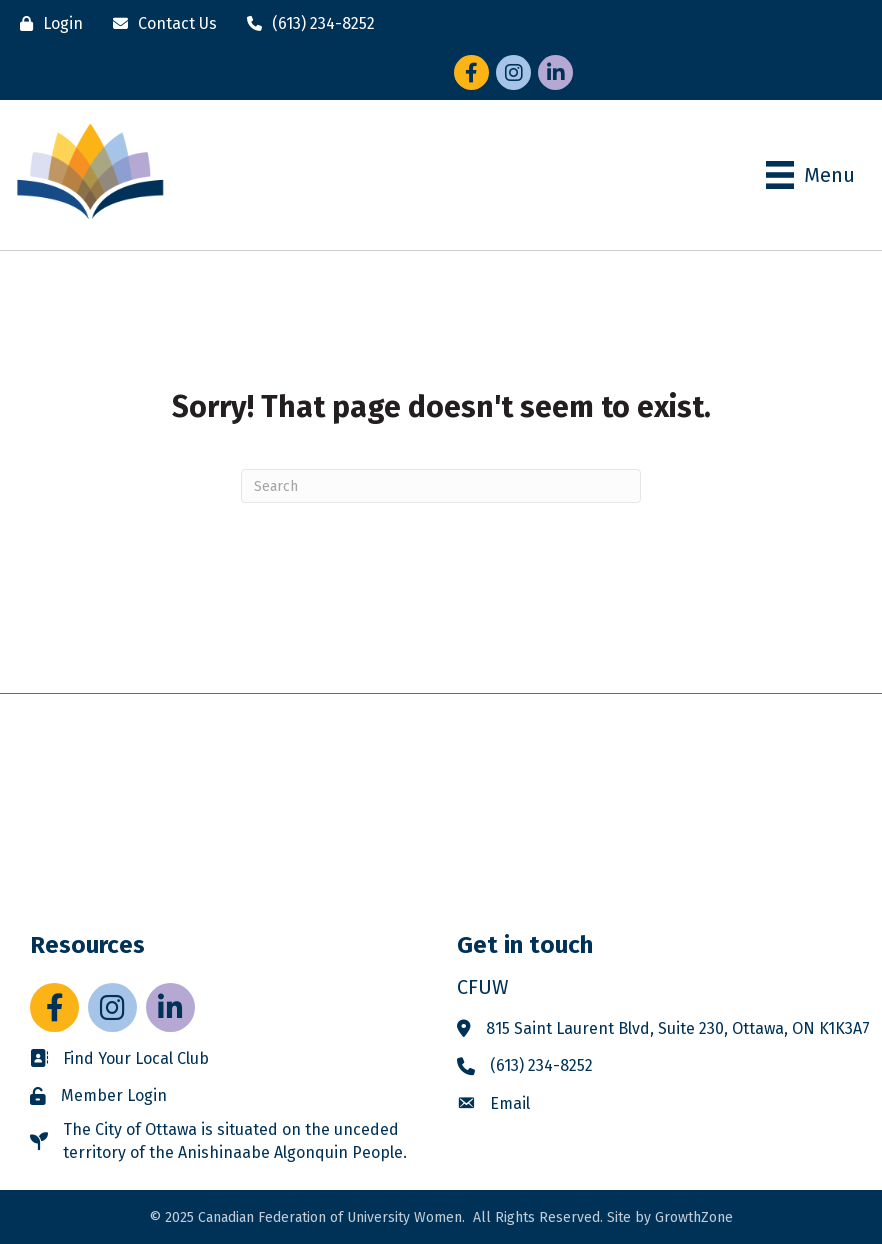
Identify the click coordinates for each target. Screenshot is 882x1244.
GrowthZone (694, 1217)
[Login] (46, 23)
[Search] (441, 486)
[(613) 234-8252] (306, 23)
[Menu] (810, 175)
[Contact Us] (160, 23)
